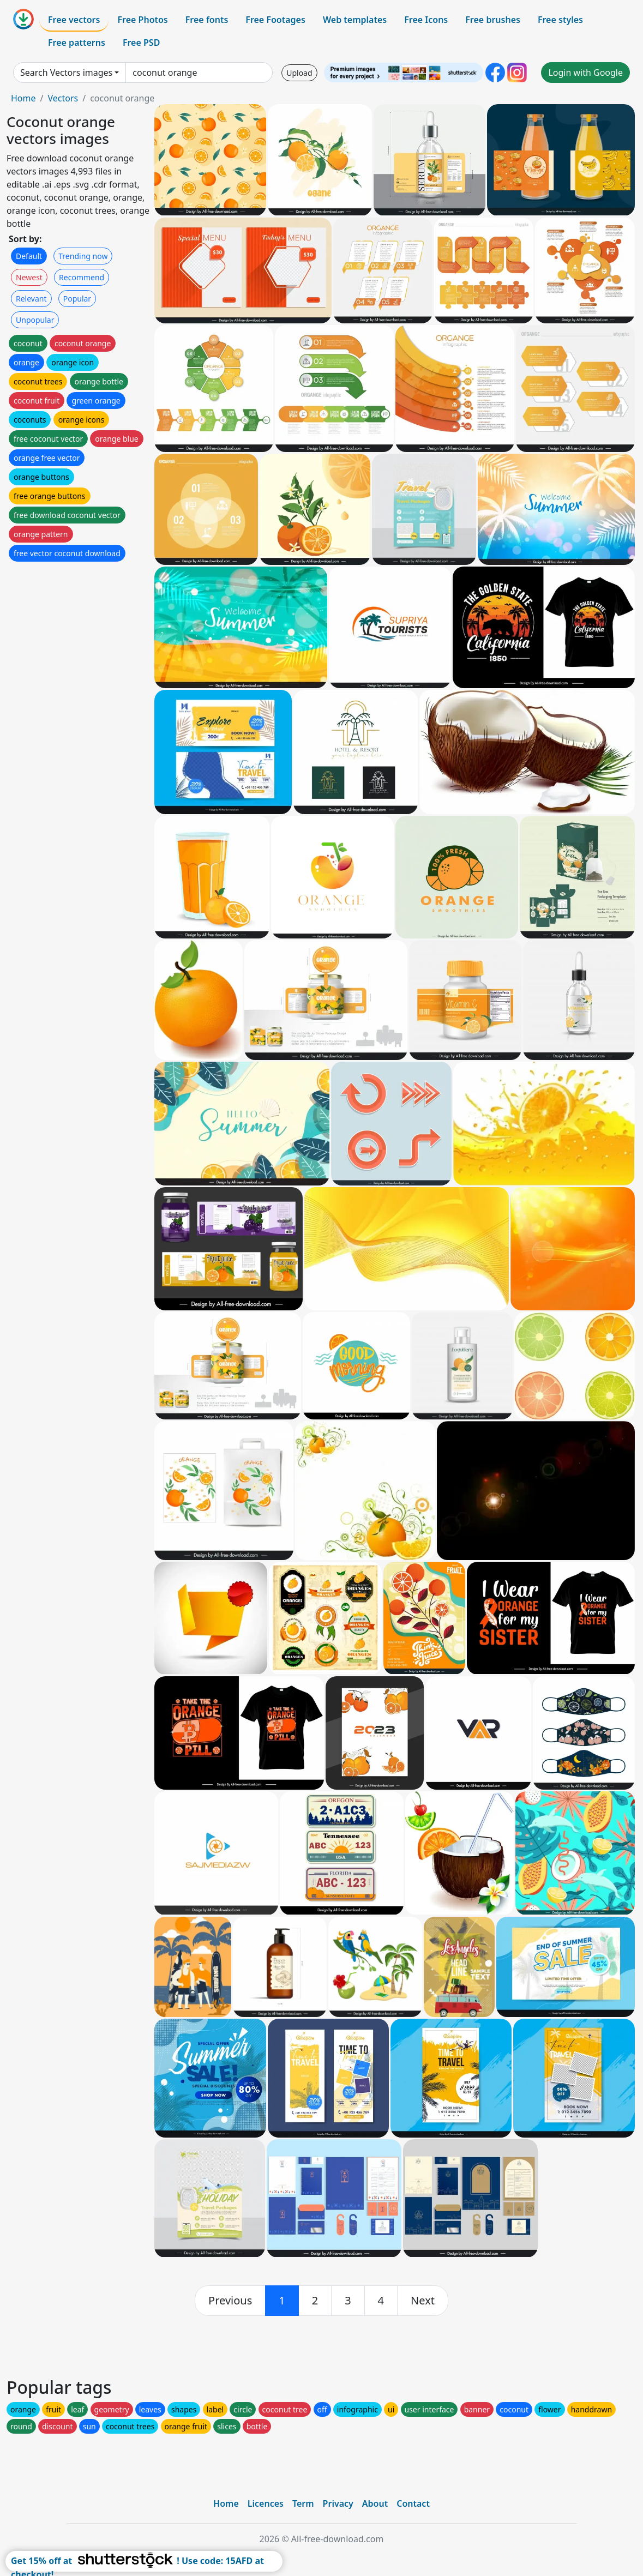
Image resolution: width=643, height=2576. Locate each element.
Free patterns (76, 43)
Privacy (338, 2503)
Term (303, 2503)
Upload (299, 73)
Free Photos (142, 20)
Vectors (62, 98)
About (375, 2503)
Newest (29, 277)
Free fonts (207, 20)
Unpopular (35, 320)
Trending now (82, 256)
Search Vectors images (66, 73)
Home (23, 98)
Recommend (81, 277)
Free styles (560, 20)
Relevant (31, 298)
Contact (413, 2503)
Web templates (355, 20)
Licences (266, 2503)
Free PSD (141, 43)
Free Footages (275, 20)
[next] (422, 2300)
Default (29, 256)
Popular (77, 298)
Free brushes (492, 20)
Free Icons (426, 20)
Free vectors (74, 20)
